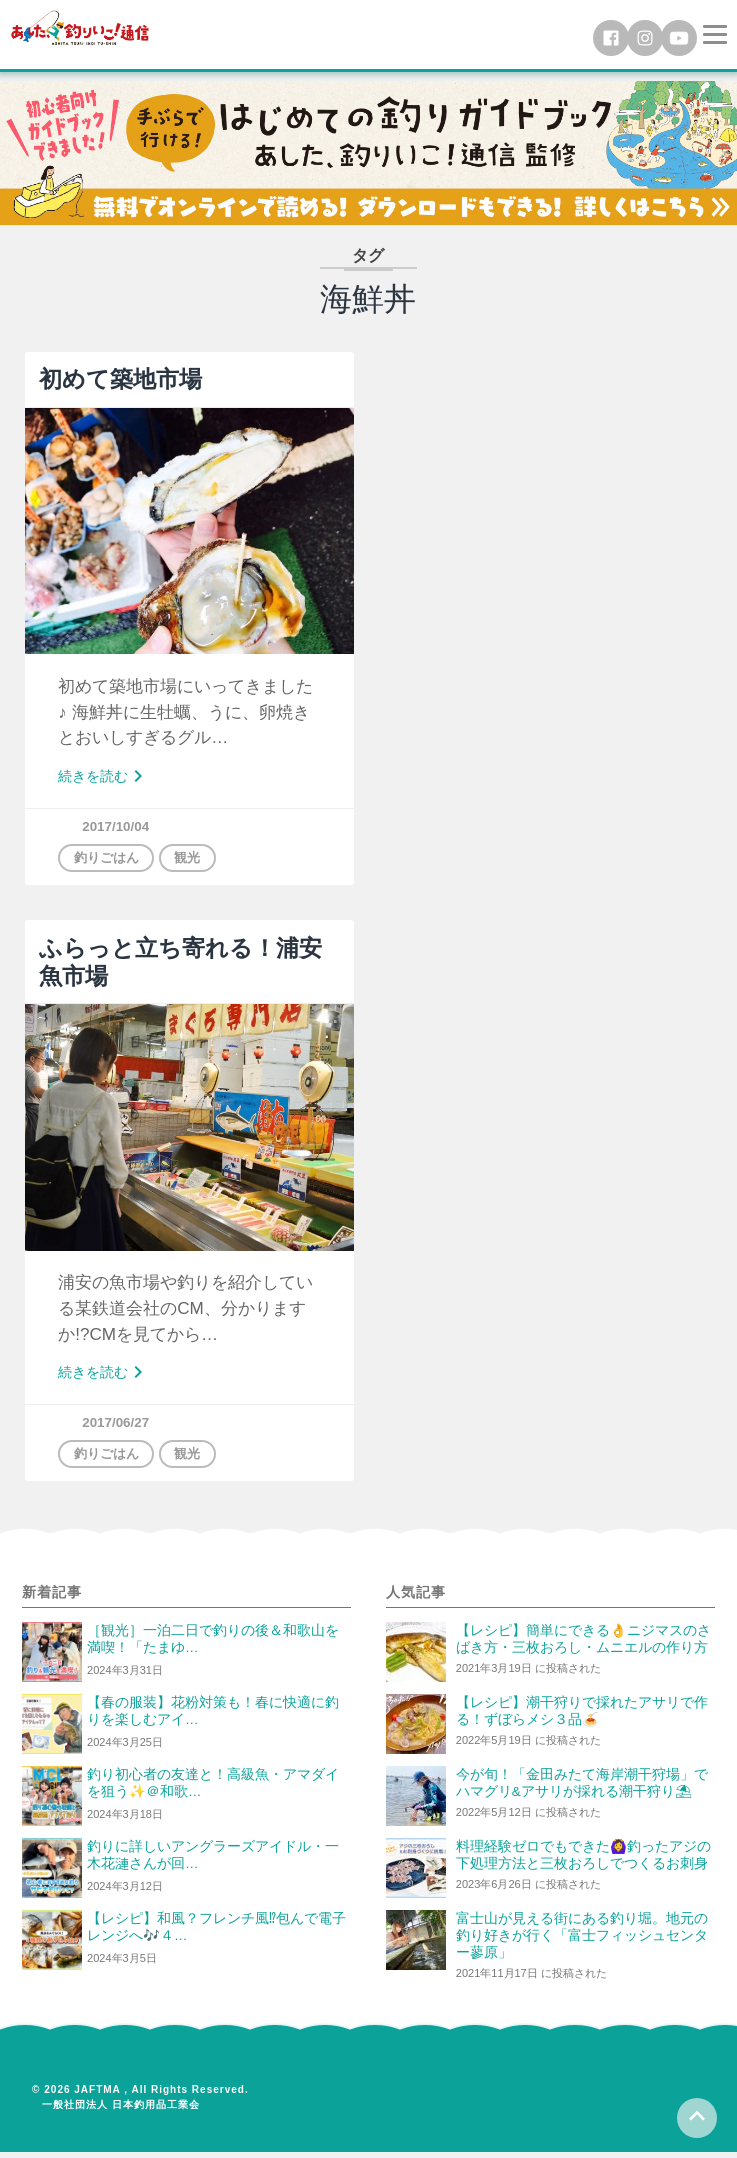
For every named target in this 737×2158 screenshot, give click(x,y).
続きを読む (106, 778)
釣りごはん (110, 860)
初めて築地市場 (120, 378)
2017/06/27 (118, 1426)
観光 (196, 860)
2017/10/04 (118, 827)
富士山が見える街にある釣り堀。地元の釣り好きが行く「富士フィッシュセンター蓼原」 (582, 1941)
